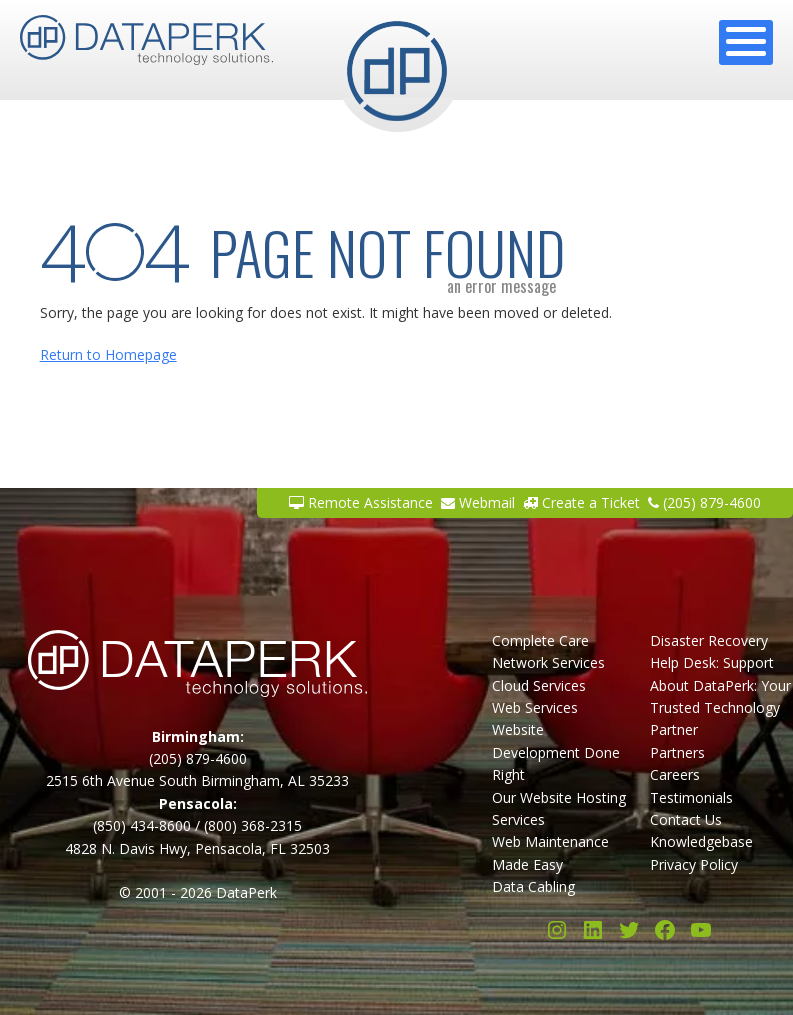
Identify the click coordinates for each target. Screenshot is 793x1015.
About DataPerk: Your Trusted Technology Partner (720, 708)
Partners (677, 752)
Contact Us (686, 819)
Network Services (548, 662)
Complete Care (540, 640)
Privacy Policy (694, 864)
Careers (675, 774)
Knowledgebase (701, 841)
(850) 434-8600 (142, 825)
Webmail (478, 502)
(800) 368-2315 (253, 825)
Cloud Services (539, 685)
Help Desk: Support (712, 662)
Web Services (535, 707)
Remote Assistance (361, 502)
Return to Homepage (108, 354)
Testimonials (691, 797)
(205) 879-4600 (704, 502)
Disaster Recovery (709, 640)
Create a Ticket (581, 502)
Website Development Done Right (556, 752)
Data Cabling (533, 886)
